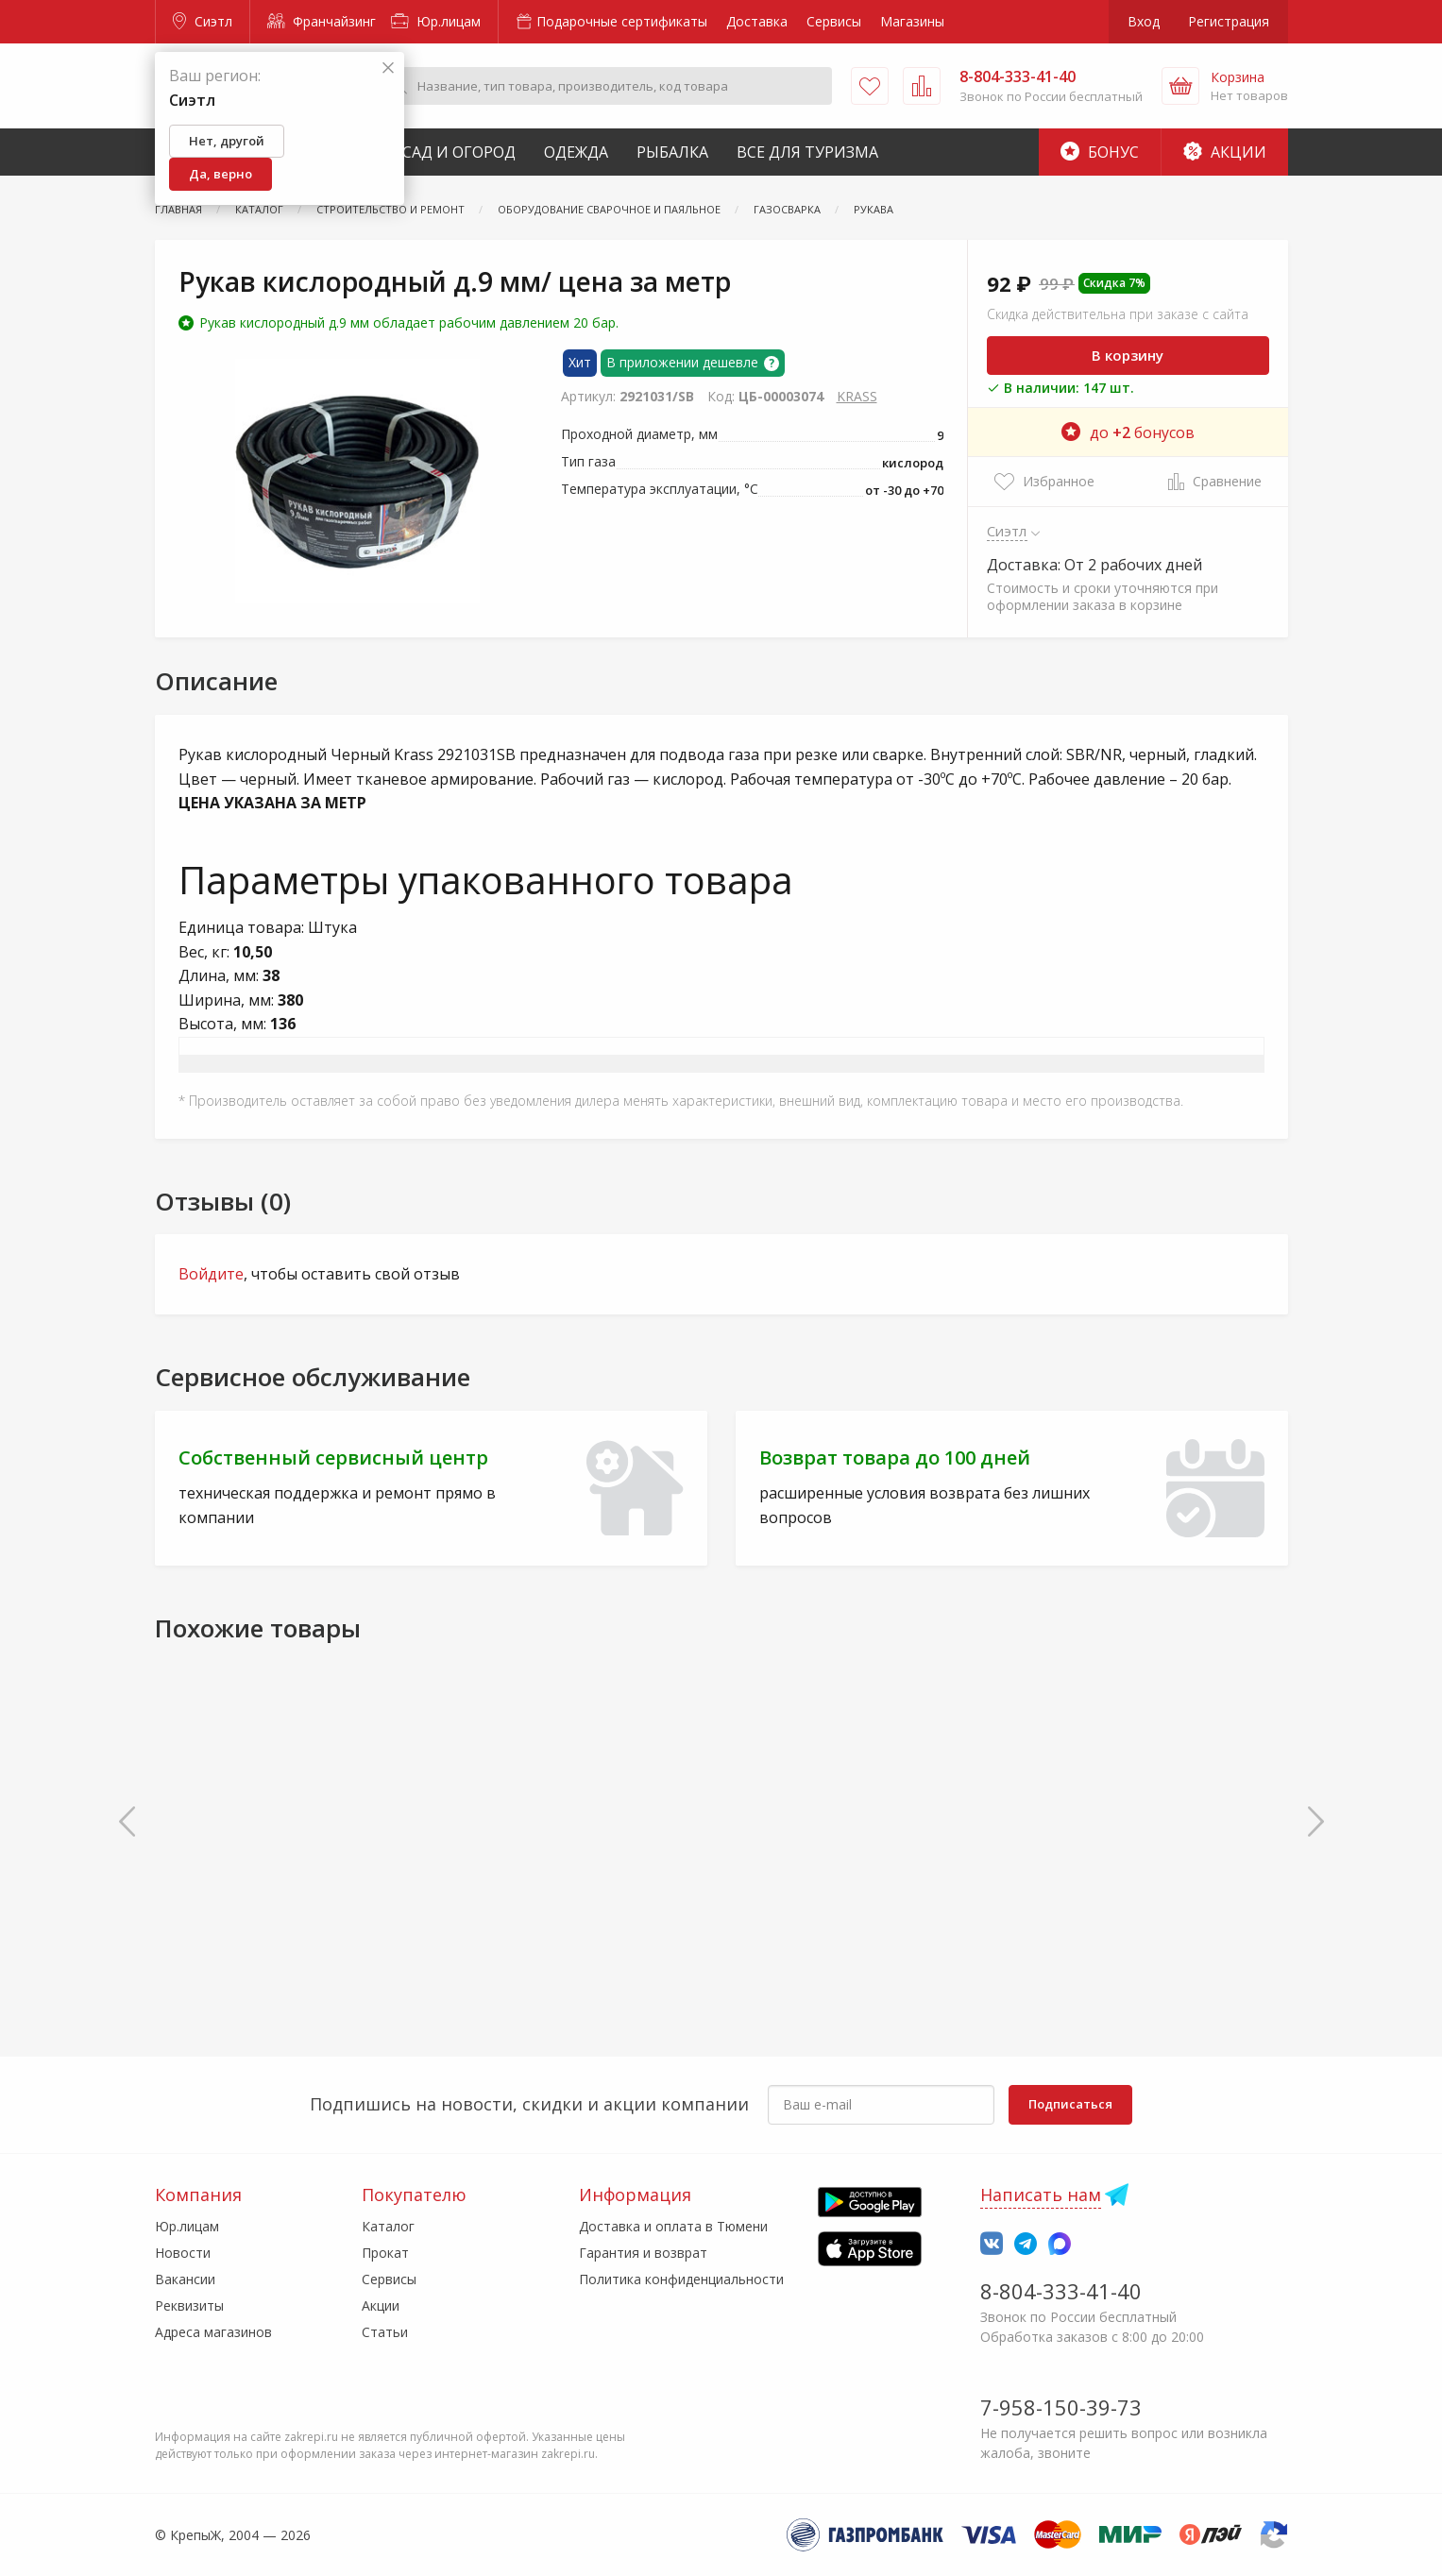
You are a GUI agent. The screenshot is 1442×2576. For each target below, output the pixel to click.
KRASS (857, 396)
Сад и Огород (459, 152)
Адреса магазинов (213, 2332)
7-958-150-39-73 (1061, 2407)
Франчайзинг (321, 21)
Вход (1144, 21)
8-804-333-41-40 (1061, 2291)
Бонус (1099, 152)
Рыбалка (672, 152)
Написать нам (1040, 2194)
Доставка (757, 21)
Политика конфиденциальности (681, 2279)
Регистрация (1228, 21)
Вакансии (185, 2279)
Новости (183, 2253)
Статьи (385, 2332)
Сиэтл (202, 21)
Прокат (385, 2253)
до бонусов (1128, 432)
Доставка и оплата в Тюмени (673, 2226)
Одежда (576, 152)
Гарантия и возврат (643, 2253)
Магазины (912, 21)
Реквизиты (189, 2305)
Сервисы (833, 21)
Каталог (388, 2226)
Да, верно (220, 173)
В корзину (1127, 355)
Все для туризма (807, 152)
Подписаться (1070, 2103)
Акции (1224, 152)
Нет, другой (226, 140)
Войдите (211, 1273)
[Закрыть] (388, 68)
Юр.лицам (436, 21)
